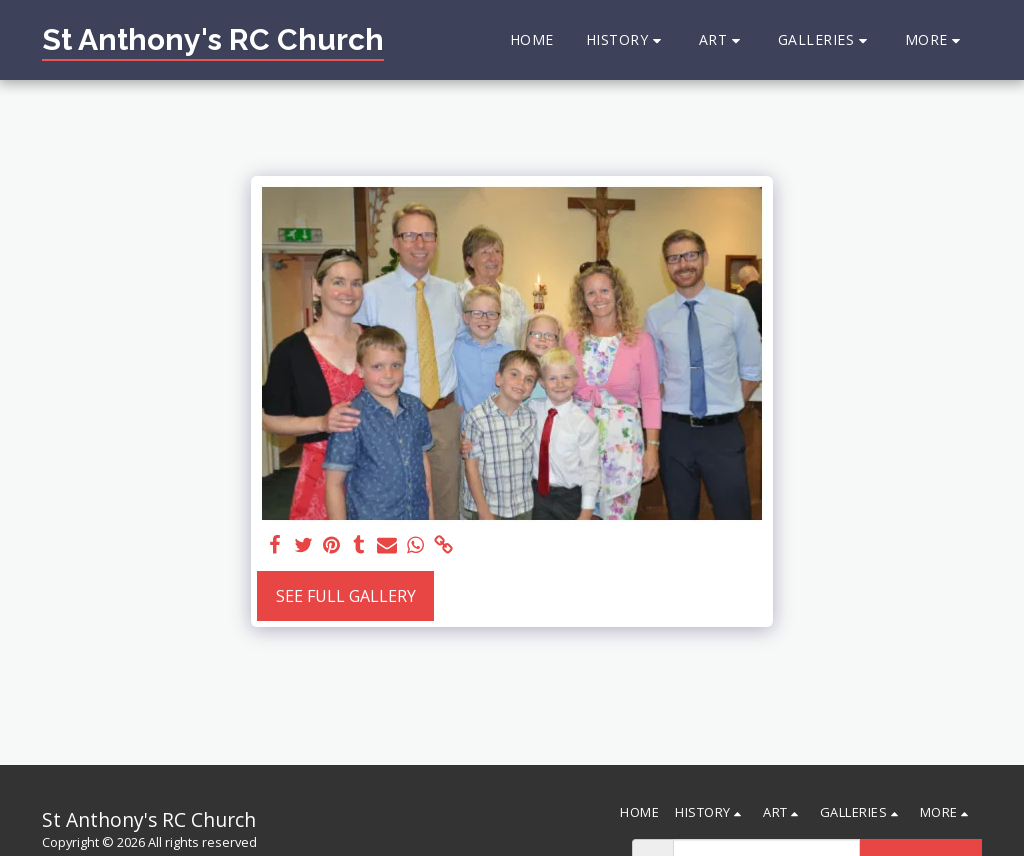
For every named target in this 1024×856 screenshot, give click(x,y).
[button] (626, 40)
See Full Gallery (346, 596)
